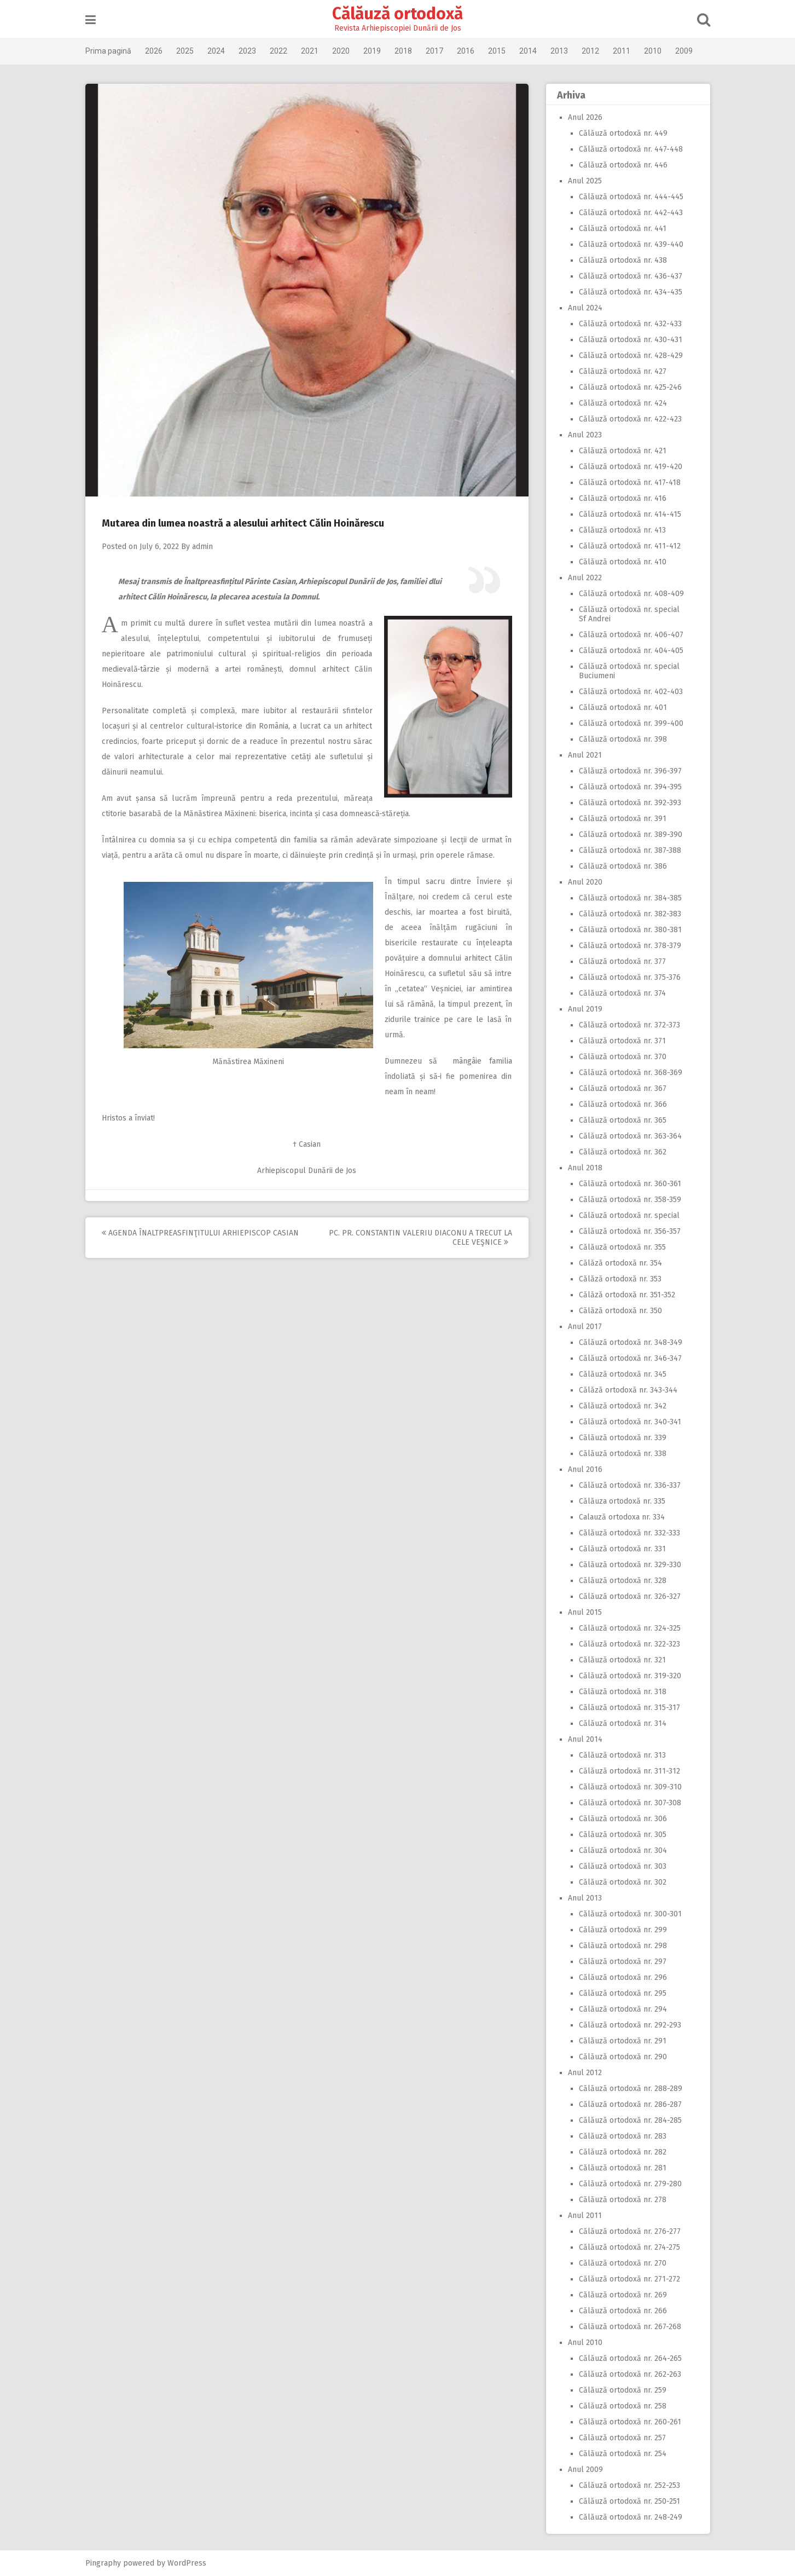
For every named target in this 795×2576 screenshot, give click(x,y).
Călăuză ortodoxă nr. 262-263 (630, 2374)
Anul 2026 (585, 117)
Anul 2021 (585, 755)
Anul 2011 (585, 2215)
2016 (465, 51)
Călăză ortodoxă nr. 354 (620, 1263)
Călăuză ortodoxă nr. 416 (622, 498)
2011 (621, 51)
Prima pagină (108, 51)
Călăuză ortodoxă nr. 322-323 (629, 1644)
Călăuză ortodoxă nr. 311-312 (629, 1771)
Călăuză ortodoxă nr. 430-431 (630, 339)
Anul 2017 (585, 1326)
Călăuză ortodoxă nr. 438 (623, 260)
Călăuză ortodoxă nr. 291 (622, 2041)
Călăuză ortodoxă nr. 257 (622, 2437)
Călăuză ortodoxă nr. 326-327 (630, 1596)
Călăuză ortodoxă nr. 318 (622, 1691)
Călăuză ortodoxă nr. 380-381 (630, 929)
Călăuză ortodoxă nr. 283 (622, 2136)
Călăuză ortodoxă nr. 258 (622, 2406)
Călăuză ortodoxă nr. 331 (622, 1548)
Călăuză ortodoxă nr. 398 (623, 739)
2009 (684, 51)
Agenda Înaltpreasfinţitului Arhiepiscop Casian (200, 1233)
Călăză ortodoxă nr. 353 (620, 1279)
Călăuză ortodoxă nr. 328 (622, 1580)
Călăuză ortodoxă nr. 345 (622, 1374)
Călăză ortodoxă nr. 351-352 (627, 1294)
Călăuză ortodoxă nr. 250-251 (629, 2501)
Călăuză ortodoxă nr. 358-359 (630, 1199)
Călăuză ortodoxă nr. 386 (623, 866)
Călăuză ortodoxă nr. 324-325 (630, 1628)
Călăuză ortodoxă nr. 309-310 (630, 1787)
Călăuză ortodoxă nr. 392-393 (630, 802)
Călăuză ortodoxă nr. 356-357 (630, 1231)
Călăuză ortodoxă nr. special (629, 1215)
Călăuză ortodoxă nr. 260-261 (630, 2422)
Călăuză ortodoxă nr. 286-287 (630, 2104)
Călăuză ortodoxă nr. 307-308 (630, 1802)
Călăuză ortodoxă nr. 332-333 (629, 1533)
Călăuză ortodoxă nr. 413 (622, 530)
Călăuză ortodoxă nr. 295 (622, 1993)
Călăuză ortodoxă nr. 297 (622, 1961)
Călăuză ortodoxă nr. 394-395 (630, 787)
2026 (154, 51)
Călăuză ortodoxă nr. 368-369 (630, 1072)
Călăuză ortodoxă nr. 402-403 (631, 691)
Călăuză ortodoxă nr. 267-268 (630, 2326)
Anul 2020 (585, 882)
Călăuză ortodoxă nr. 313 (622, 1755)
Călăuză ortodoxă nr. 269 (623, 2295)
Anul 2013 (585, 1898)
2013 (559, 51)
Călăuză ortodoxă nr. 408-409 (631, 593)
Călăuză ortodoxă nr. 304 (623, 1850)
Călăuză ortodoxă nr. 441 (622, 228)
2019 (372, 51)
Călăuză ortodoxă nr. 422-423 (630, 419)
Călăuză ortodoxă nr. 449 (623, 133)
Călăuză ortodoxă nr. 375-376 (630, 977)
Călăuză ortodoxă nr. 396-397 (630, 771)
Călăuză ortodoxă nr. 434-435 (630, 292)
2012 (590, 51)
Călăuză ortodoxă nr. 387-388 (630, 850)
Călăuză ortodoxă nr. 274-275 (629, 2247)
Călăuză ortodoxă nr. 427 (622, 371)
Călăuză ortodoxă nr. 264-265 (630, 2358)
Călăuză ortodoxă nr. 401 (623, 707)
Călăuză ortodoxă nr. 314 (622, 1723)
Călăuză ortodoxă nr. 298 (623, 1945)
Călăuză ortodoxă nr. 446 (623, 165)
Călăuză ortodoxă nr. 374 (622, 993)
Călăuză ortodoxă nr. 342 (622, 1406)
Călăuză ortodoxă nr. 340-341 (630, 1421)
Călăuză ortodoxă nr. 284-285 (630, 2120)
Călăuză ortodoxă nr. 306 (623, 1818)
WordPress (186, 2563)
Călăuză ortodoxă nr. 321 (622, 1660)
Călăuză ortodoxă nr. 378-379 (630, 945)
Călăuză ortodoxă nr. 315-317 (629, 1707)
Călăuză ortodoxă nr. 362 (622, 1152)
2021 (309, 51)
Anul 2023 (585, 435)
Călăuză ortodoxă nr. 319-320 (630, 1675)
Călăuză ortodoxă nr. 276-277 (630, 2231)
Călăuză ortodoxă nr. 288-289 (630, 2088)
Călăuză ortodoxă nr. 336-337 (630, 1485)
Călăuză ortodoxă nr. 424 (623, 403)
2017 (434, 51)
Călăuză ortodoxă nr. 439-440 (631, 244)
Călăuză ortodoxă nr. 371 (622, 1041)
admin (202, 546)
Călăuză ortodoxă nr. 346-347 (630, 1358)
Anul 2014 (585, 1739)
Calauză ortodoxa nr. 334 (622, 1517)
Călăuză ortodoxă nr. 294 (623, 2009)
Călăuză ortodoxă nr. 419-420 (630, 466)
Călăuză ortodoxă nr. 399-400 (631, 723)
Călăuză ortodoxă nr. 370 (622, 1056)
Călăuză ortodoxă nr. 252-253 (629, 2485)
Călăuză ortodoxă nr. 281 (622, 2168)
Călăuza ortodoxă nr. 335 (622, 1501)
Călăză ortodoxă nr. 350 (620, 1310)
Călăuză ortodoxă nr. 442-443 (631, 212)
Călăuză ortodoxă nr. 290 (623, 2056)
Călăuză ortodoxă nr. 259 (622, 2390)
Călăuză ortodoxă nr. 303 (622, 1866)
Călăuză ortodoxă (397, 14)
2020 (341, 51)
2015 (497, 51)
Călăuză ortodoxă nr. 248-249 (630, 2517)
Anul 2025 (585, 181)
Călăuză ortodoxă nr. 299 (623, 1929)
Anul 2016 (585, 1469)
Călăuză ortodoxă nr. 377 (622, 961)
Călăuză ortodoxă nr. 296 (623, 1977)
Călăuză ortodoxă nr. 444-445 (631, 196)
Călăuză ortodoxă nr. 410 (622, 562)
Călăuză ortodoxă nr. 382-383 (630, 914)
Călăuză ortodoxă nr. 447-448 (631, 149)
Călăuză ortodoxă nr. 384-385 (630, 898)
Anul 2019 (585, 1009)
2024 (216, 51)
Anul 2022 (585, 577)
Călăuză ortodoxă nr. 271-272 (629, 2279)
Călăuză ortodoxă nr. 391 (622, 818)
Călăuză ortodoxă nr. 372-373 (629, 1025)
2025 (185, 51)
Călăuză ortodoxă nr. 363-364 (630, 1136)
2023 (247, 51)
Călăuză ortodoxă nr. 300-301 (630, 1914)
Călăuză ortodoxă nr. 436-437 (630, 276)
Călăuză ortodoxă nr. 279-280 (630, 2183)
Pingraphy (103, 2563)
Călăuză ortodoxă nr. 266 (623, 2310)
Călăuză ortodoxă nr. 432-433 (630, 323)
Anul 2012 (585, 2072)
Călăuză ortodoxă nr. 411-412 (630, 546)
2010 (652, 51)
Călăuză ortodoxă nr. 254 (622, 2453)
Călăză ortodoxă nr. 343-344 (628, 1390)
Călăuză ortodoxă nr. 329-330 (630, 1564)
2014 (528, 51)
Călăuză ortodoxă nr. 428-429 (631, 355)
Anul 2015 (585, 1612)
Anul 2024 (585, 308)
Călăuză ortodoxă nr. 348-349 (630, 1342)
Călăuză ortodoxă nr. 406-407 (631, 634)
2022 (278, 51)
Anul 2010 (585, 2342)
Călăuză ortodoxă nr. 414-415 (630, 514)
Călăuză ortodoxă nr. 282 (622, 2152)
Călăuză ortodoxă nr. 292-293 (630, 2025)
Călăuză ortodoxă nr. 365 (622, 1120)
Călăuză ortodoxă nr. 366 (623, 1104)
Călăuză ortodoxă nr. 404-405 (631, 650)
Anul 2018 (585, 1168)
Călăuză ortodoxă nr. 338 (622, 1453)
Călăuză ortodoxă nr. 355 (622, 1247)
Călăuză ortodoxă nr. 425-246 (630, 387)
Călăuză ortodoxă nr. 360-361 (630, 1183)
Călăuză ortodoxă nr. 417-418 (630, 482)
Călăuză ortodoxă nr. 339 (622, 1437)
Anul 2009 (585, 2469)
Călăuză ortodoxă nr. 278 (622, 2199)
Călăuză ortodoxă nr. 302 (622, 1882)
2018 (403, 51)
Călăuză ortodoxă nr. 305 (622, 1834)
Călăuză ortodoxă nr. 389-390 (630, 834)
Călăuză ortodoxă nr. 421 (622, 450)
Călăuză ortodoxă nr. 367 (622, 1088)
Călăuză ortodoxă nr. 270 (622, 2263)
